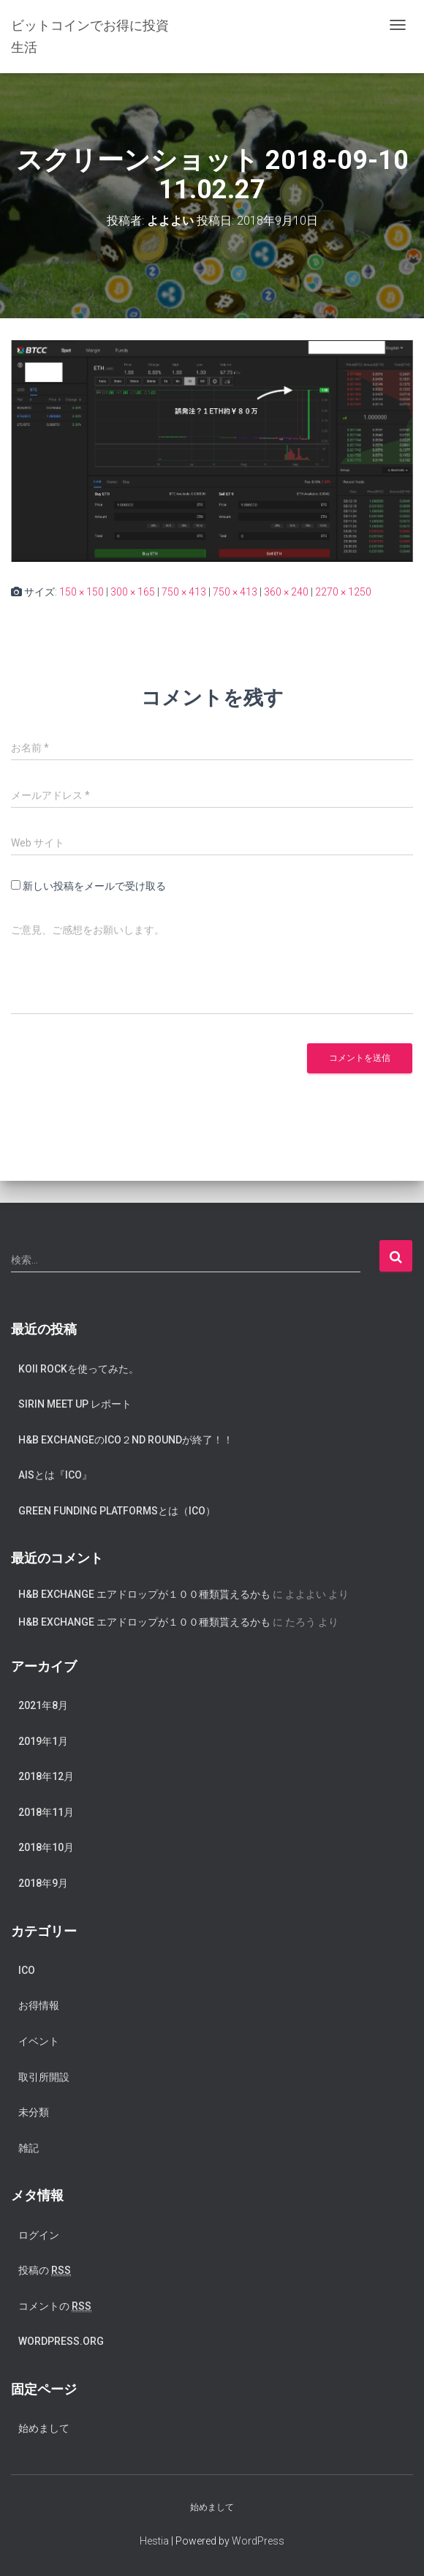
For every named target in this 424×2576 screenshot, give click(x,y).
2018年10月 (46, 1847)
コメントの (54, 2306)
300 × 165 (132, 592)
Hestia (154, 2541)
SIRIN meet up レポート (75, 1404)
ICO (26, 1970)
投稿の (44, 2270)
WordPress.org (61, 2341)
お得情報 (38, 2005)
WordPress (258, 2541)
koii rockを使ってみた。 (78, 1369)
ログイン (38, 2235)
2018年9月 (43, 1883)
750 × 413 (184, 592)
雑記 (28, 2148)
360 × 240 (286, 592)
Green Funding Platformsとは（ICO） (117, 1511)
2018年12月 (46, 1776)
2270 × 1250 (343, 592)
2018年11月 (46, 1812)
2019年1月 (43, 1741)
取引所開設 (43, 2077)
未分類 (33, 2112)
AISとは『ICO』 (55, 1475)
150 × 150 (81, 592)
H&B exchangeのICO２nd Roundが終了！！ (125, 1440)
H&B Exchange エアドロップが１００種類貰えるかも (144, 1594)
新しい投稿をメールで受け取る (94, 886)
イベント (38, 2041)
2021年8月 (43, 1705)
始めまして (43, 2428)
